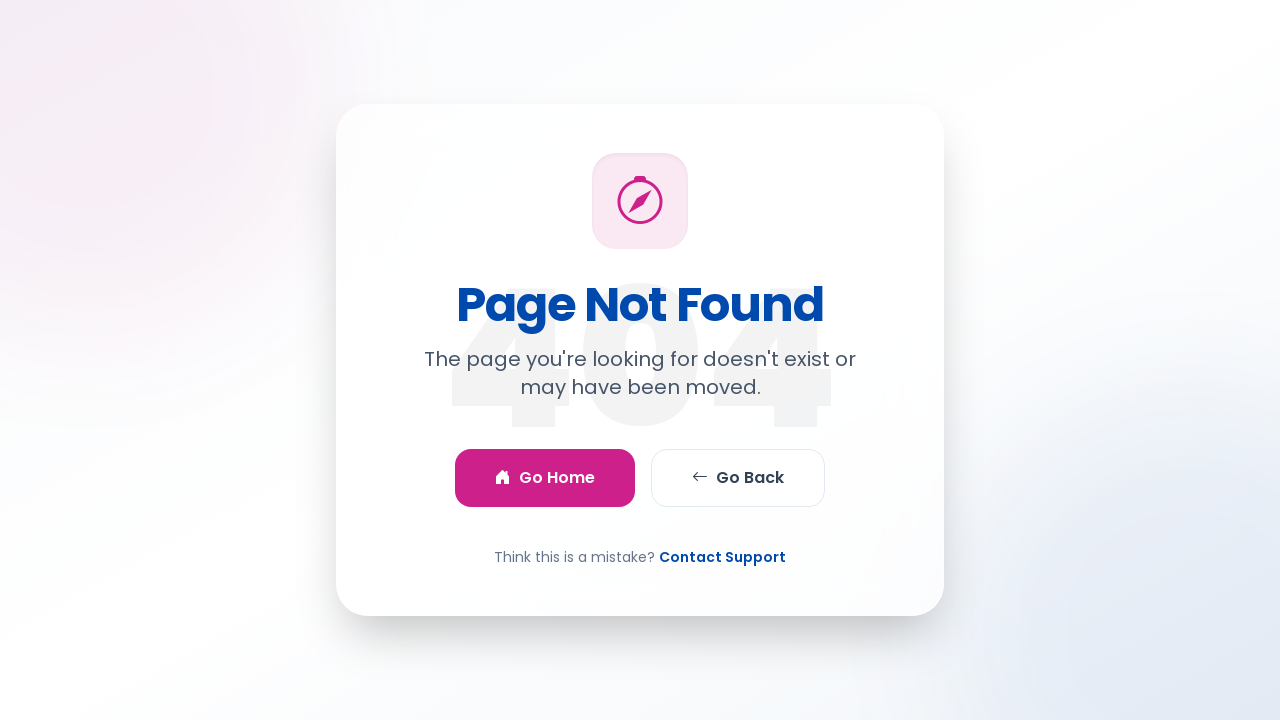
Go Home (545, 478)
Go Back (738, 478)
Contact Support (722, 557)
